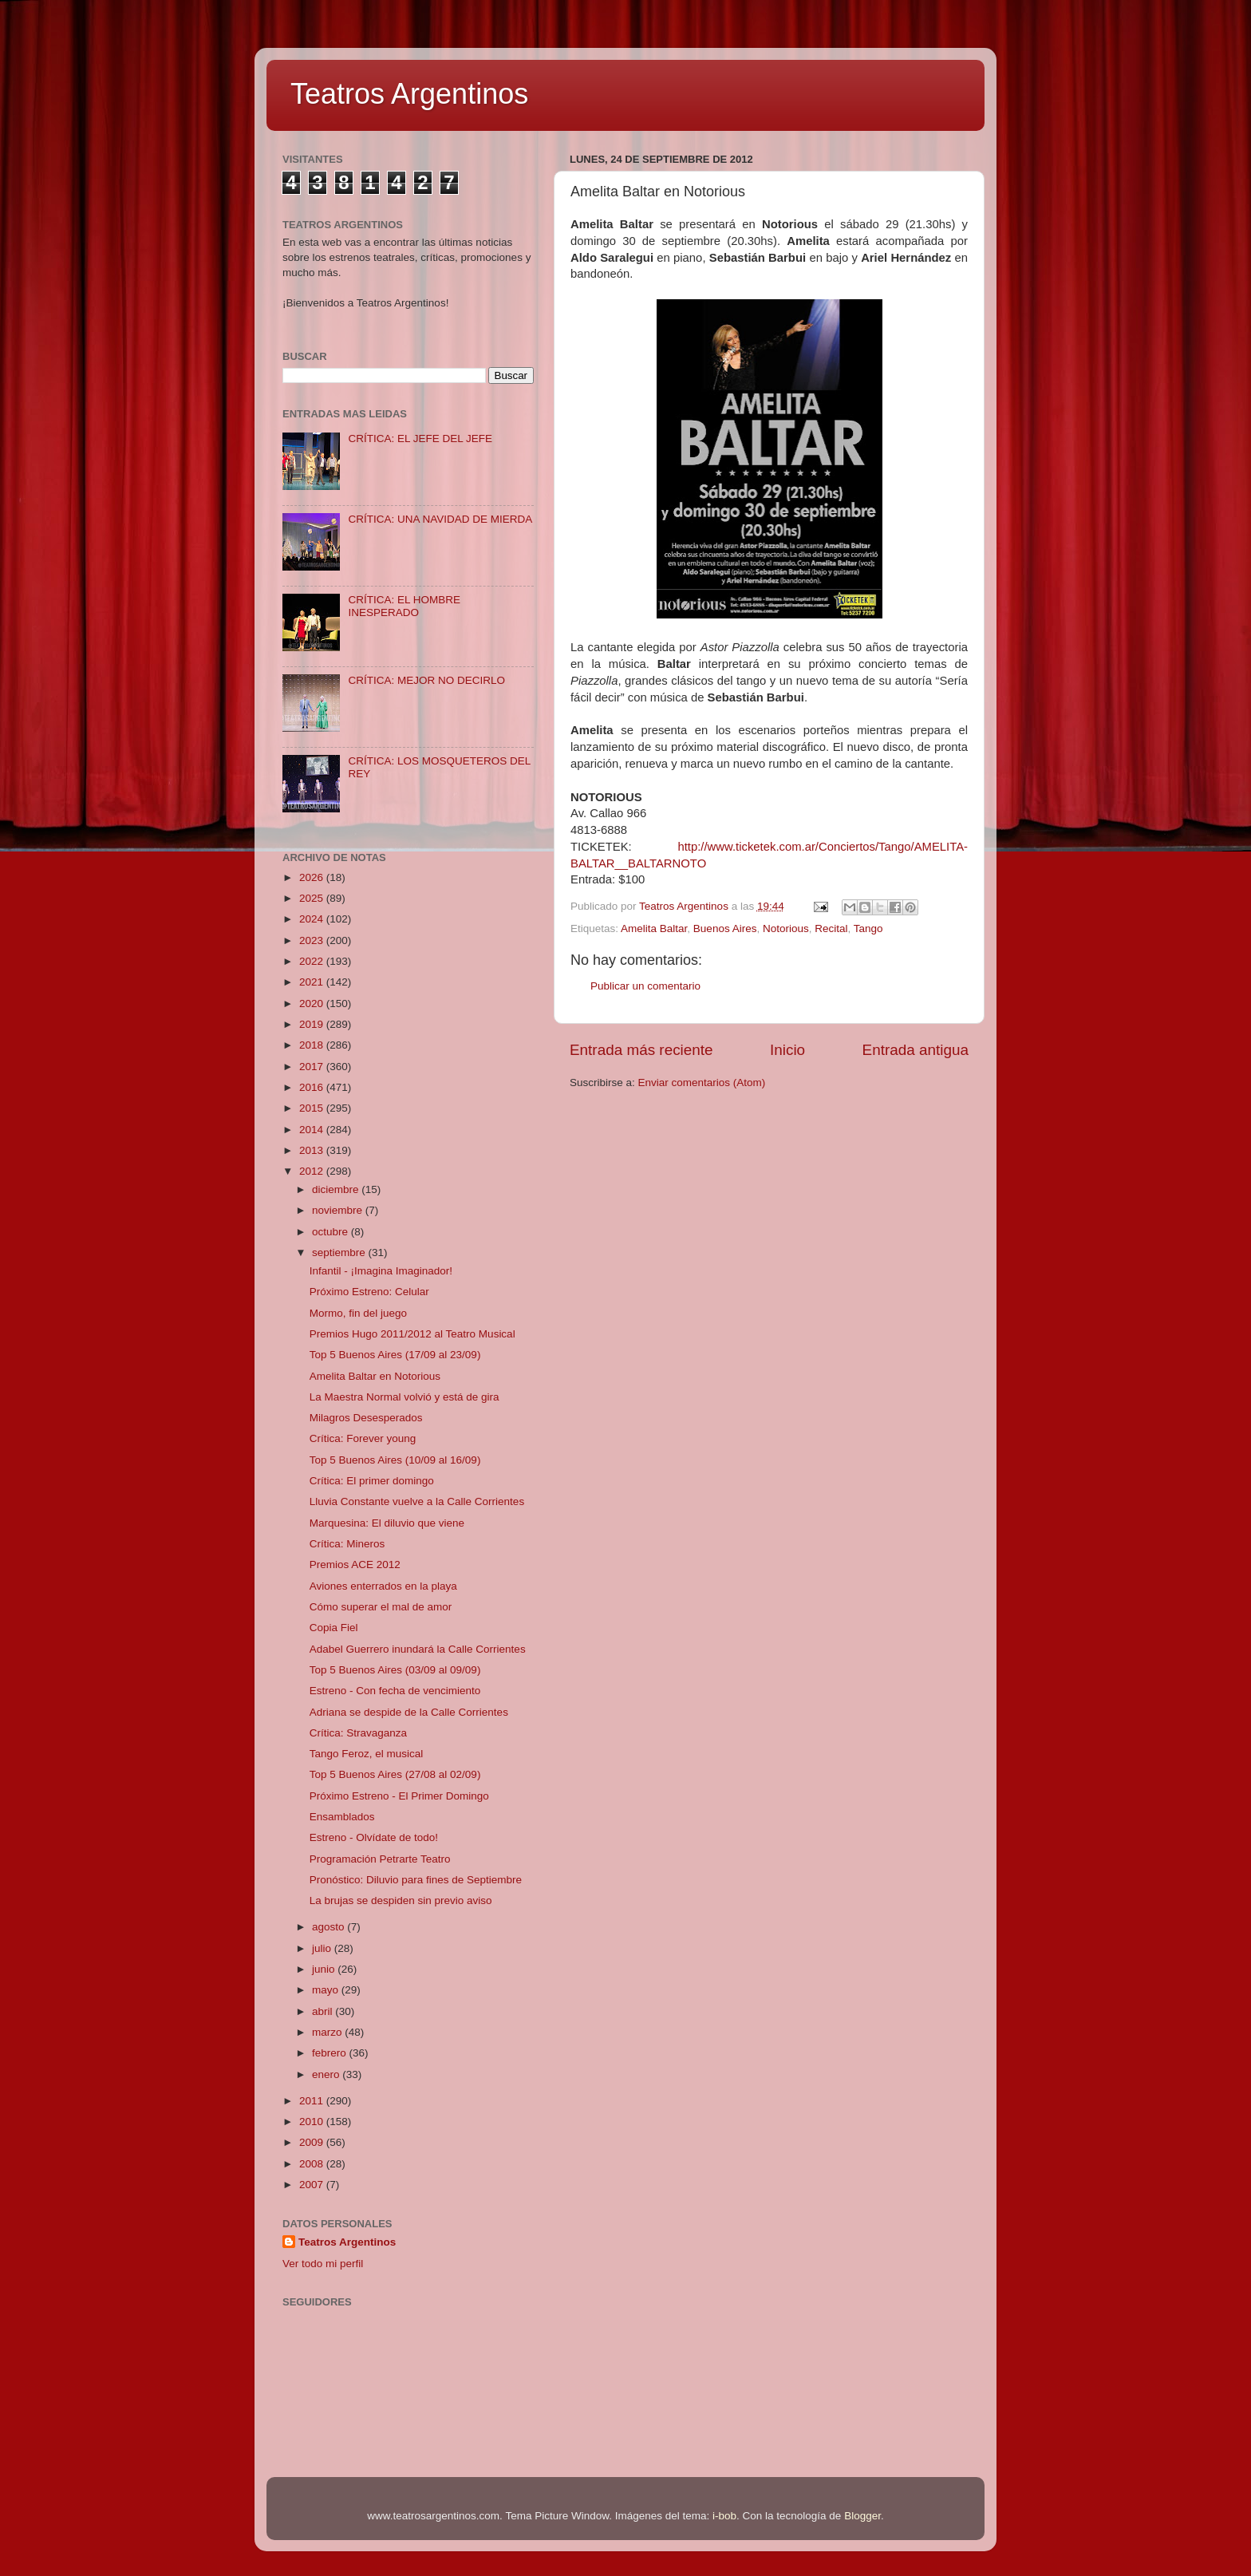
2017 (312, 1067)
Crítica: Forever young (363, 1438)
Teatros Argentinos (409, 93)
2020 (312, 1003)
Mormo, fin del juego (358, 1313)
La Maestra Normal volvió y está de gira (404, 1397)
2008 (312, 2164)
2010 (312, 2122)
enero (327, 2074)
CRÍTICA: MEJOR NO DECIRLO (426, 680)
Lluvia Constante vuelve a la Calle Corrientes (417, 1501)
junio (324, 1969)
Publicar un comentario (645, 986)
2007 (312, 2185)
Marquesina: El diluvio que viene (387, 1523)
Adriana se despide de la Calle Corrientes (409, 1712)
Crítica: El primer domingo (372, 1481)
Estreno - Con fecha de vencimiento (395, 1691)
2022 (312, 961)
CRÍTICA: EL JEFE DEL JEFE (420, 438)
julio (323, 1948)
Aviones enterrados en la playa (383, 1586)
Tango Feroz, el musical (367, 1754)
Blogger (862, 2516)
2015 (312, 1108)
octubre (331, 1232)
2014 (312, 1130)
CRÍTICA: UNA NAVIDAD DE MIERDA (440, 519)
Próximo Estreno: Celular (369, 1292)
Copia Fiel (334, 1628)
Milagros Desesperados (366, 1418)
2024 (312, 919)
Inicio (787, 1049)
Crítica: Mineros (347, 1544)
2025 (312, 898)
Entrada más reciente (641, 1049)
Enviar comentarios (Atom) (702, 1082)
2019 (312, 1024)
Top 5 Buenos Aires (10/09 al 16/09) (395, 1460)
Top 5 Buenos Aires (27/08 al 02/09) (395, 1774)
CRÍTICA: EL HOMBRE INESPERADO (404, 606)
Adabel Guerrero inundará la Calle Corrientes (418, 1649)
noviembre (338, 1210)
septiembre (340, 1252)
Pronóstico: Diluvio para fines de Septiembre (416, 1880)
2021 (312, 982)
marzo (328, 2032)
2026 (312, 877)
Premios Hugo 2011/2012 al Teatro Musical (412, 1334)
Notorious (786, 928)
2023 (312, 940)
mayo (326, 1990)
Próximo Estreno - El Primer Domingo (399, 1796)
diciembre (336, 1189)
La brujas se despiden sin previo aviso (401, 1900)
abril (323, 2011)
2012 (312, 1171)
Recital (831, 928)
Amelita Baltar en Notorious (375, 1376)
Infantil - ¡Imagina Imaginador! (381, 1271)
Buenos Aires (725, 928)
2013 (312, 1150)
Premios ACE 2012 (355, 1564)
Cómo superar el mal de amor (381, 1607)
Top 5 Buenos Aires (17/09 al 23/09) (395, 1355)
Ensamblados (342, 1817)
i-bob (724, 2516)
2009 (312, 2142)
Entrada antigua (915, 1049)
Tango (868, 928)
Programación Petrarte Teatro (380, 1859)
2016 (312, 1087)
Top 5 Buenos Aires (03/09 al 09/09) (395, 1670)
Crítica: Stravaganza (358, 1733)
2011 (312, 2101)
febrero (330, 2053)
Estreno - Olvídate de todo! (374, 1837)
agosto (329, 1927)
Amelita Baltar (654, 928)
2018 (312, 1045)
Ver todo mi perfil (322, 2264)
